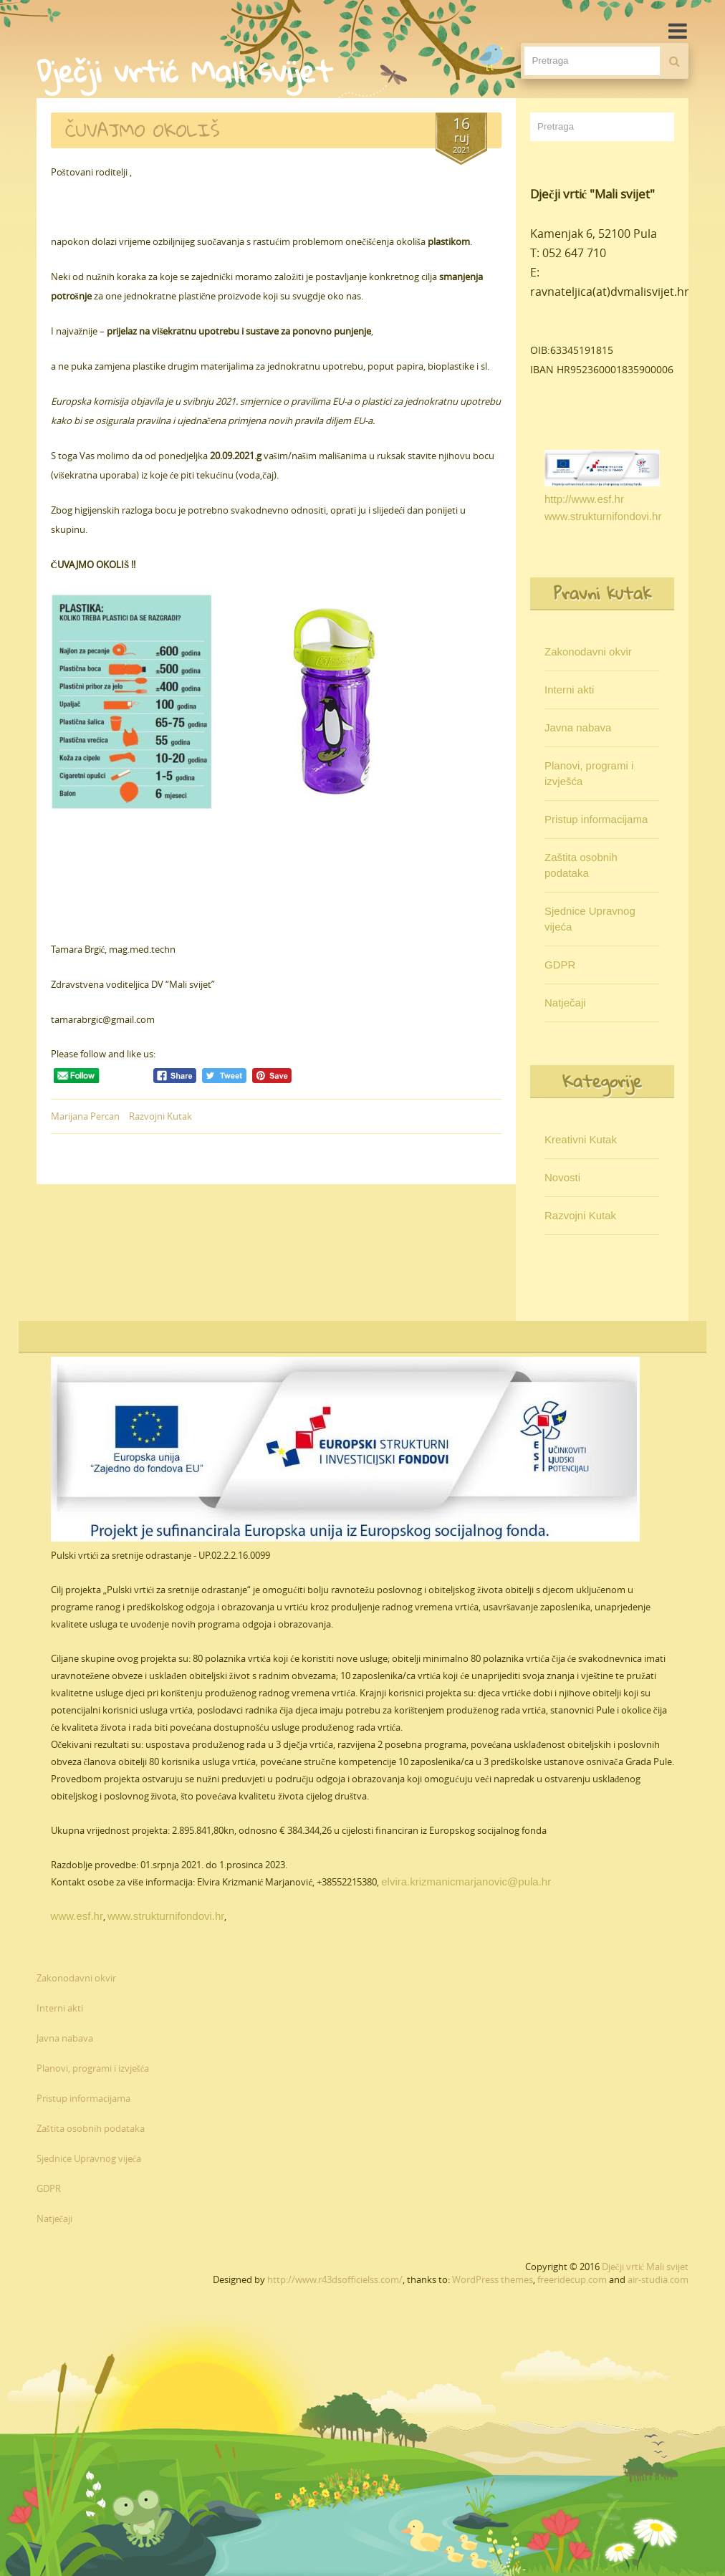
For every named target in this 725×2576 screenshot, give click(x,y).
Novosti (562, 1177)
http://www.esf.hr (584, 499)
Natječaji (565, 1002)
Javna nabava (577, 727)
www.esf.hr (77, 1916)
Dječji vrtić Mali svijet (645, 2266)
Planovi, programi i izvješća (588, 773)
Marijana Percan (85, 1116)
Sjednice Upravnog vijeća (589, 919)
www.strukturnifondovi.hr (602, 516)
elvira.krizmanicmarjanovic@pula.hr (466, 1881)
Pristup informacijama (596, 819)
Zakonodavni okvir (588, 651)
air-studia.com (658, 2279)
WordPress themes (492, 2279)
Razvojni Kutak (160, 1116)
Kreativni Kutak (580, 1139)
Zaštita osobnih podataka (581, 865)
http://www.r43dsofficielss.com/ (335, 2279)
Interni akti (569, 689)
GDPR (559, 964)
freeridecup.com (572, 2279)
